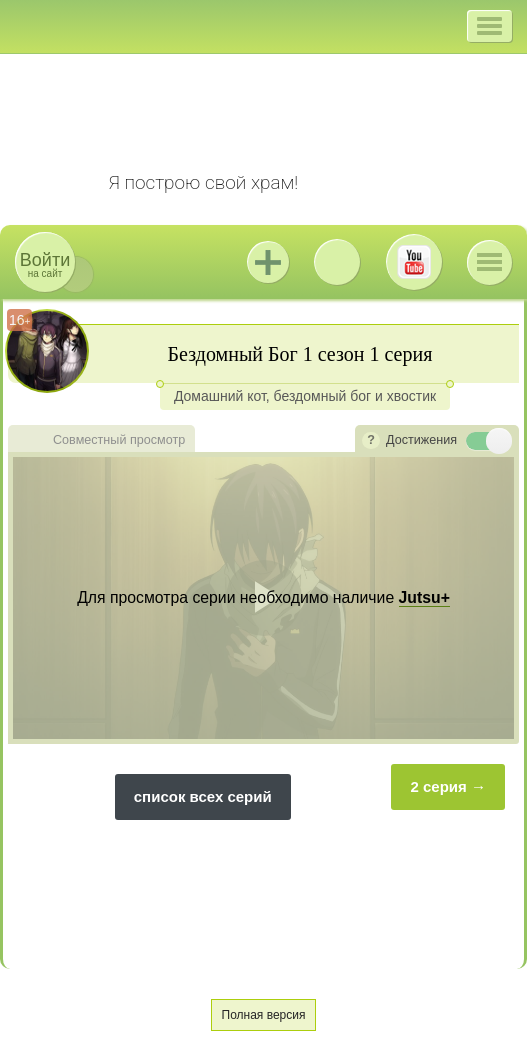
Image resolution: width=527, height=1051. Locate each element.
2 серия (438, 786)
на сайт (45, 264)
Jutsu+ (268, 262)
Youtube (414, 262)
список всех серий (203, 796)
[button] (489, 26)
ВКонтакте (337, 262)
